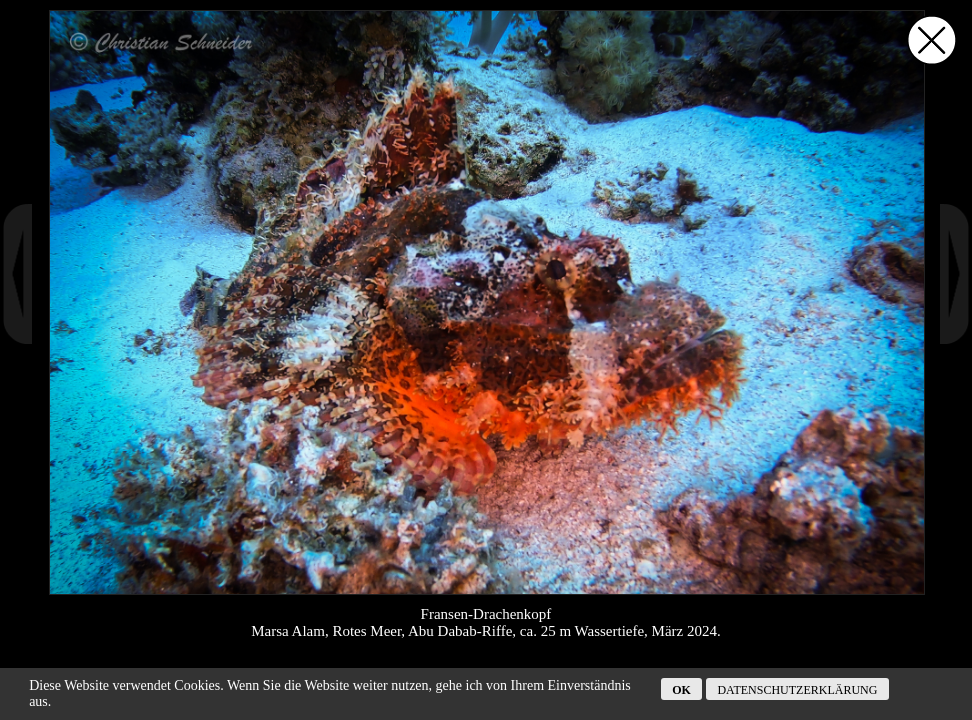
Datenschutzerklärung (797, 690)
